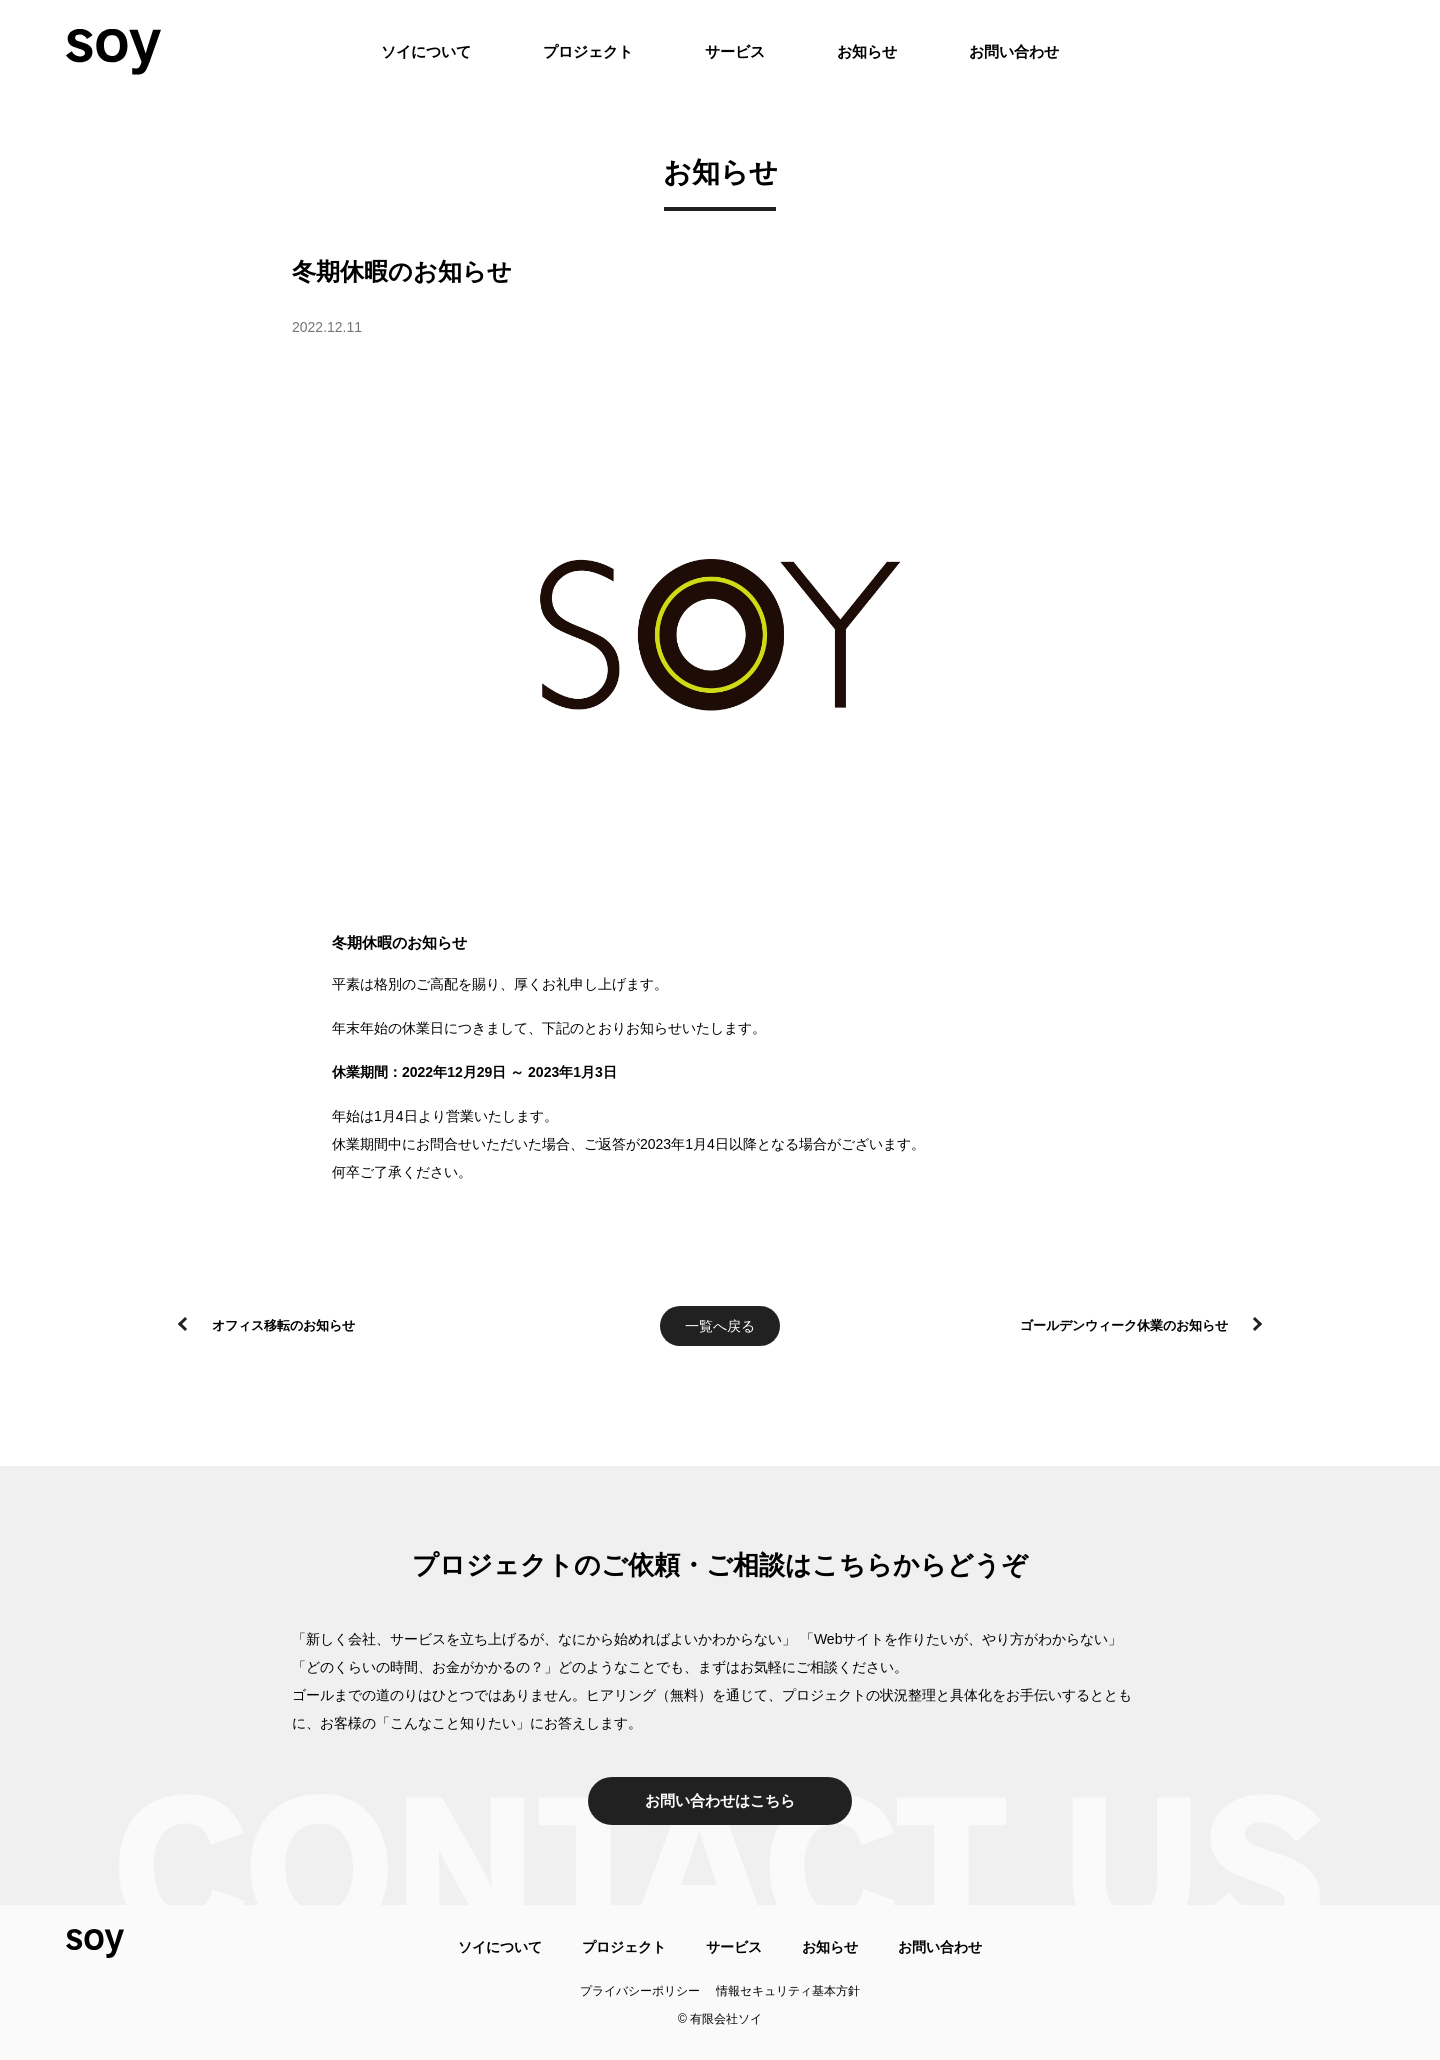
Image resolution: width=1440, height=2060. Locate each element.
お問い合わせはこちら (720, 1800)
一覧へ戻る (720, 1326)
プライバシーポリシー (640, 1991)
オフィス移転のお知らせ (283, 1325)
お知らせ (867, 51)
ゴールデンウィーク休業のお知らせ (1124, 1325)
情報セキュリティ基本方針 (788, 1991)
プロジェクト (588, 51)
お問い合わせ (1014, 51)
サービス (735, 51)
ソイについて (426, 51)
